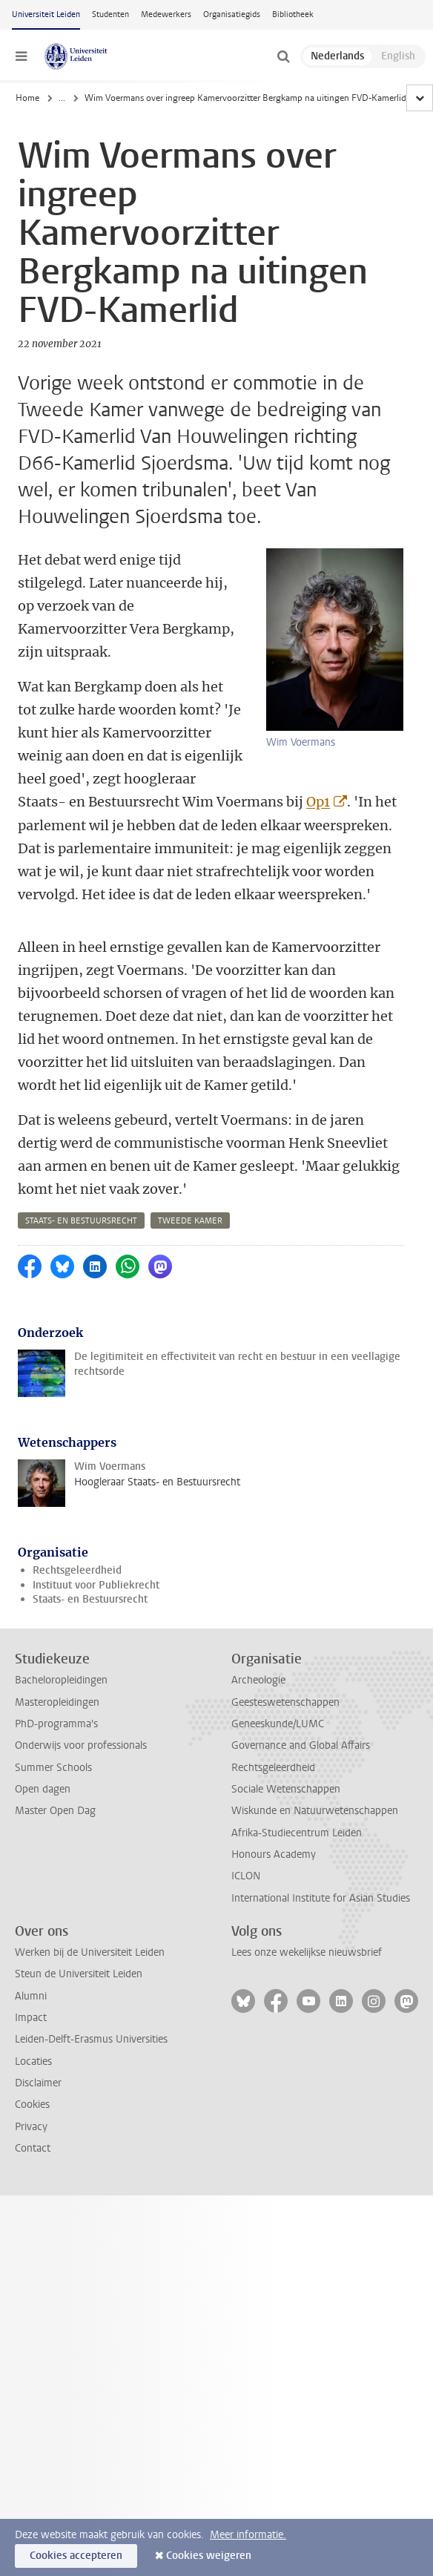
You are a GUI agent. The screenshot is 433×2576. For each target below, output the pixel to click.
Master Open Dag (55, 1811)
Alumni (31, 1996)
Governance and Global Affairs (300, 1745)
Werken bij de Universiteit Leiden (90, 1952)
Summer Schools (53, 1768)
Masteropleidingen (57, 1702)
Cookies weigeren (208, 2556)
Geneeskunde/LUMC (277, 1724)
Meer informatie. (248, 2535)
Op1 (318, 801)
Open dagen (42, 1789)
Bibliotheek (293, 14)
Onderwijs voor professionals (81, 1745)
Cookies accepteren (76, 2556)
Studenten (110, 14)
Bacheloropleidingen (61, 1680)
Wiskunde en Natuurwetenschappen (314, 1811)
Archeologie (258, 1680)
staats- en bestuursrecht (81, 1220)
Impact (31, 2018)
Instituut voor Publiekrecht (96, 1585)
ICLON (245, 1876)
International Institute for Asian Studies (320, 1898)
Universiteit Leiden (46, 14)
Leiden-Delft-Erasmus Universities (91, 2039)
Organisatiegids (231, 14)
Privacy (31, 2127)
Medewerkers (166, 14)
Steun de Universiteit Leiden (78, 1974)
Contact (32, 2148)
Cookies (32, 2104)
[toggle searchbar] (283, 56)
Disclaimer (38, 2083)
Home (27, 98)
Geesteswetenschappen (285, 1702)
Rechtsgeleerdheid (77, 1570)
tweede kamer (190, 1220)
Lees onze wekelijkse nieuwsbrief (306, 1952)
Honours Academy (273, 1854)
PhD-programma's (56, 1724)
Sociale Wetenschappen (285, 1789)
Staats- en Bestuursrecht (90, 1599)
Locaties (33, 2061)
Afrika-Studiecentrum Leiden (296, 1833)
